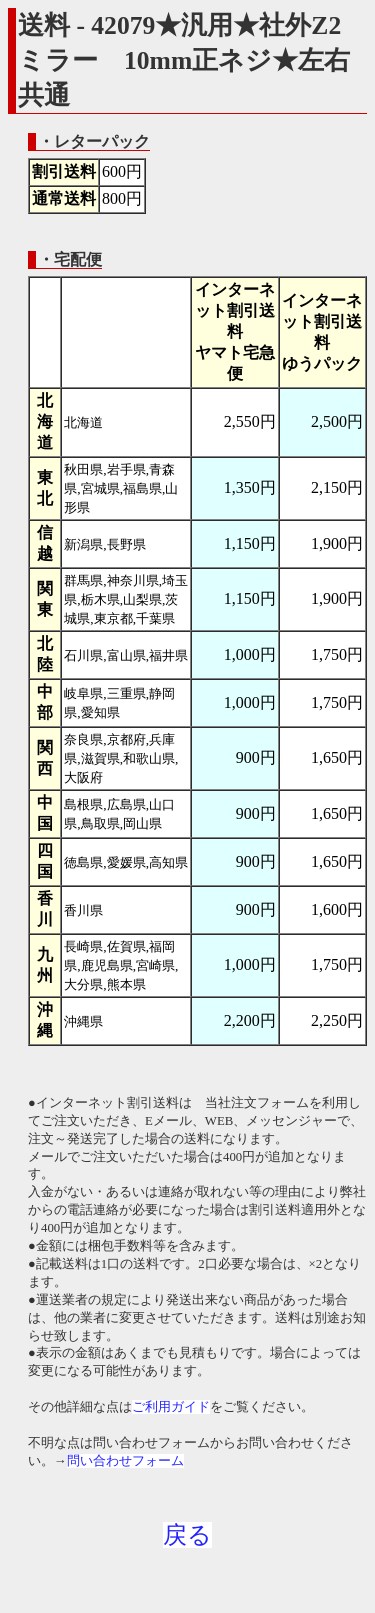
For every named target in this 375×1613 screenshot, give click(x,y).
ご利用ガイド (171, 1407)
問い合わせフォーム (125, 1461)
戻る (187, 1535)
